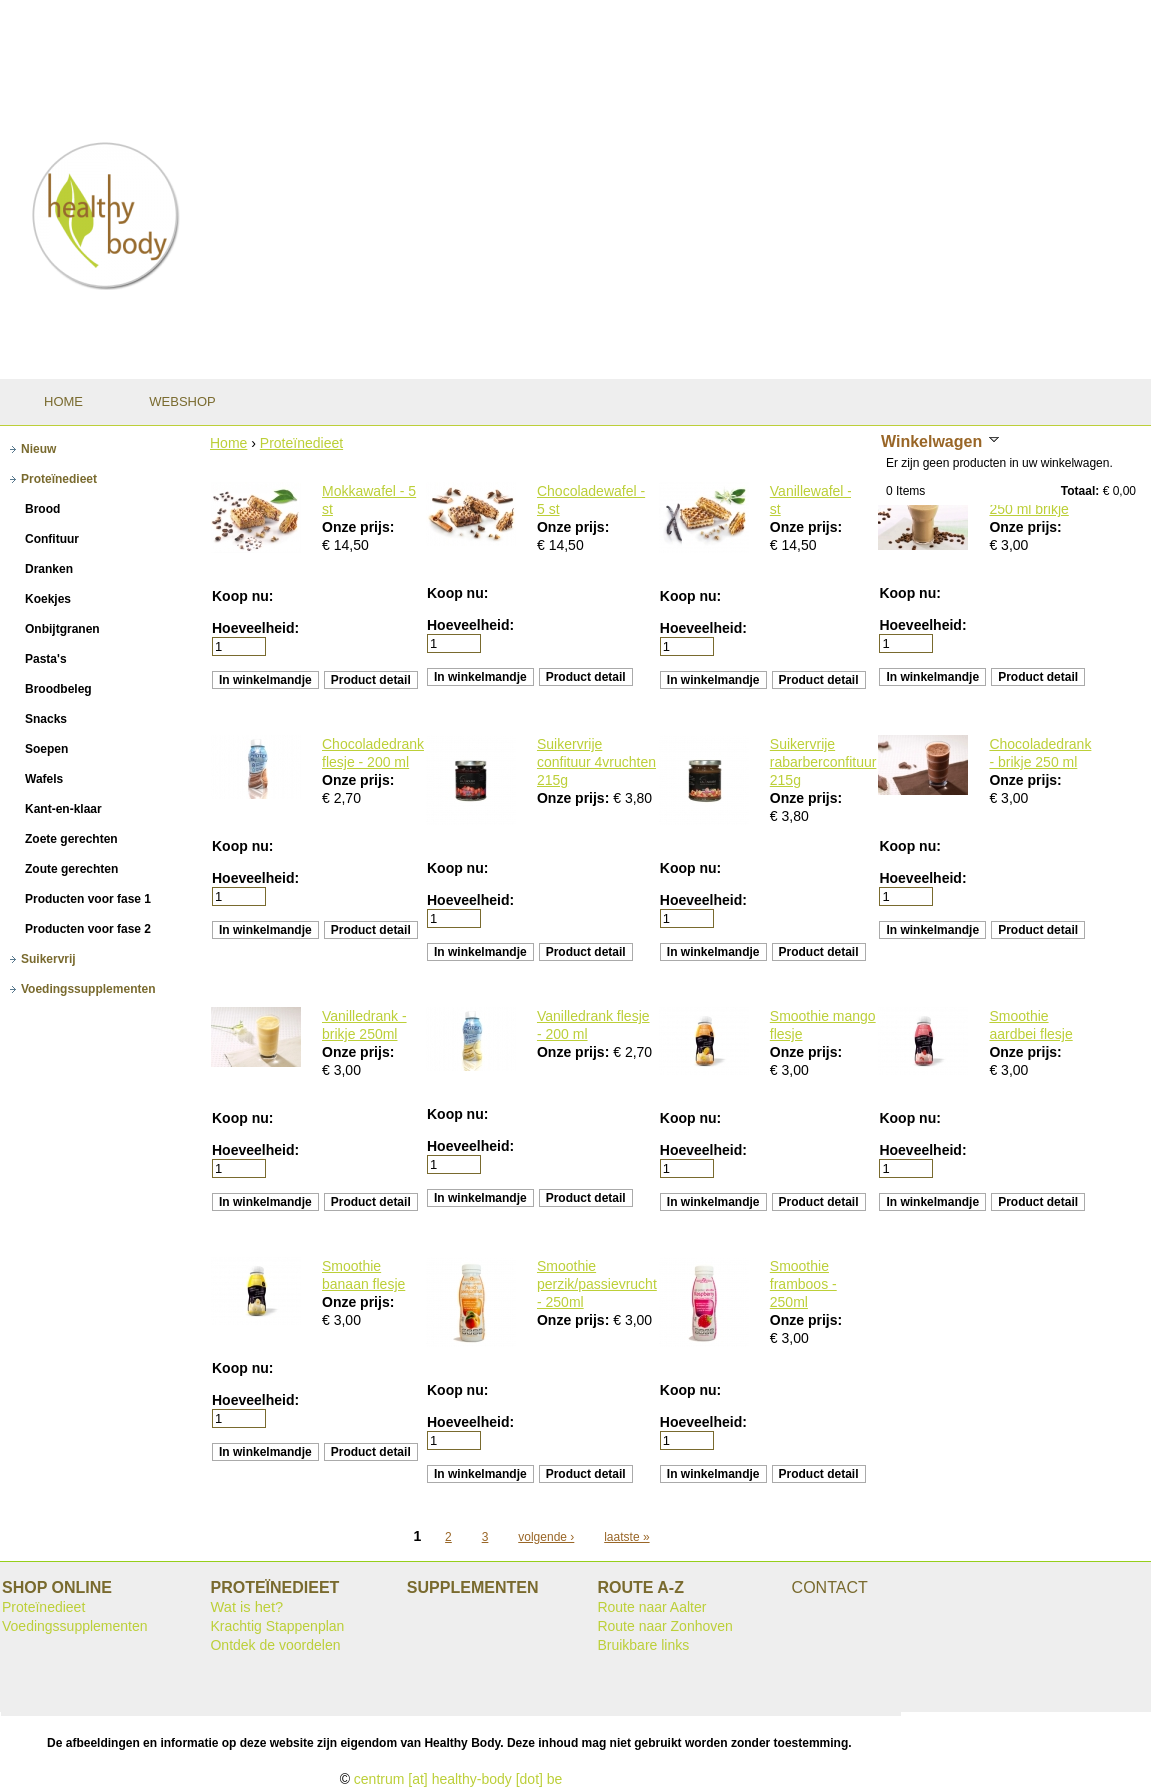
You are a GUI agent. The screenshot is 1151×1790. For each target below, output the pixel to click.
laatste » (626, 1537)
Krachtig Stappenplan (277, 1626)
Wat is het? (246, 1607)
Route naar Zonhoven (664, 1626)
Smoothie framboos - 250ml (803, 1284)
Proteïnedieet (301, 443)
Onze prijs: (358, 527)
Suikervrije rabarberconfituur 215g (823, 762)
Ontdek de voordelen (275, 1645)
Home (228, 443)
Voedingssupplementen (75, 1626)
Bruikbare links (643, 1645)
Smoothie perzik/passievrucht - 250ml (597, 1284)
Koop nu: (242, 596)
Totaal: (1080, 491)
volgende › (546, 1537)
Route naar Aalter (651, 1607)
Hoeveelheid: (255, 628)
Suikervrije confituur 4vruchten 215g (596, 762)
